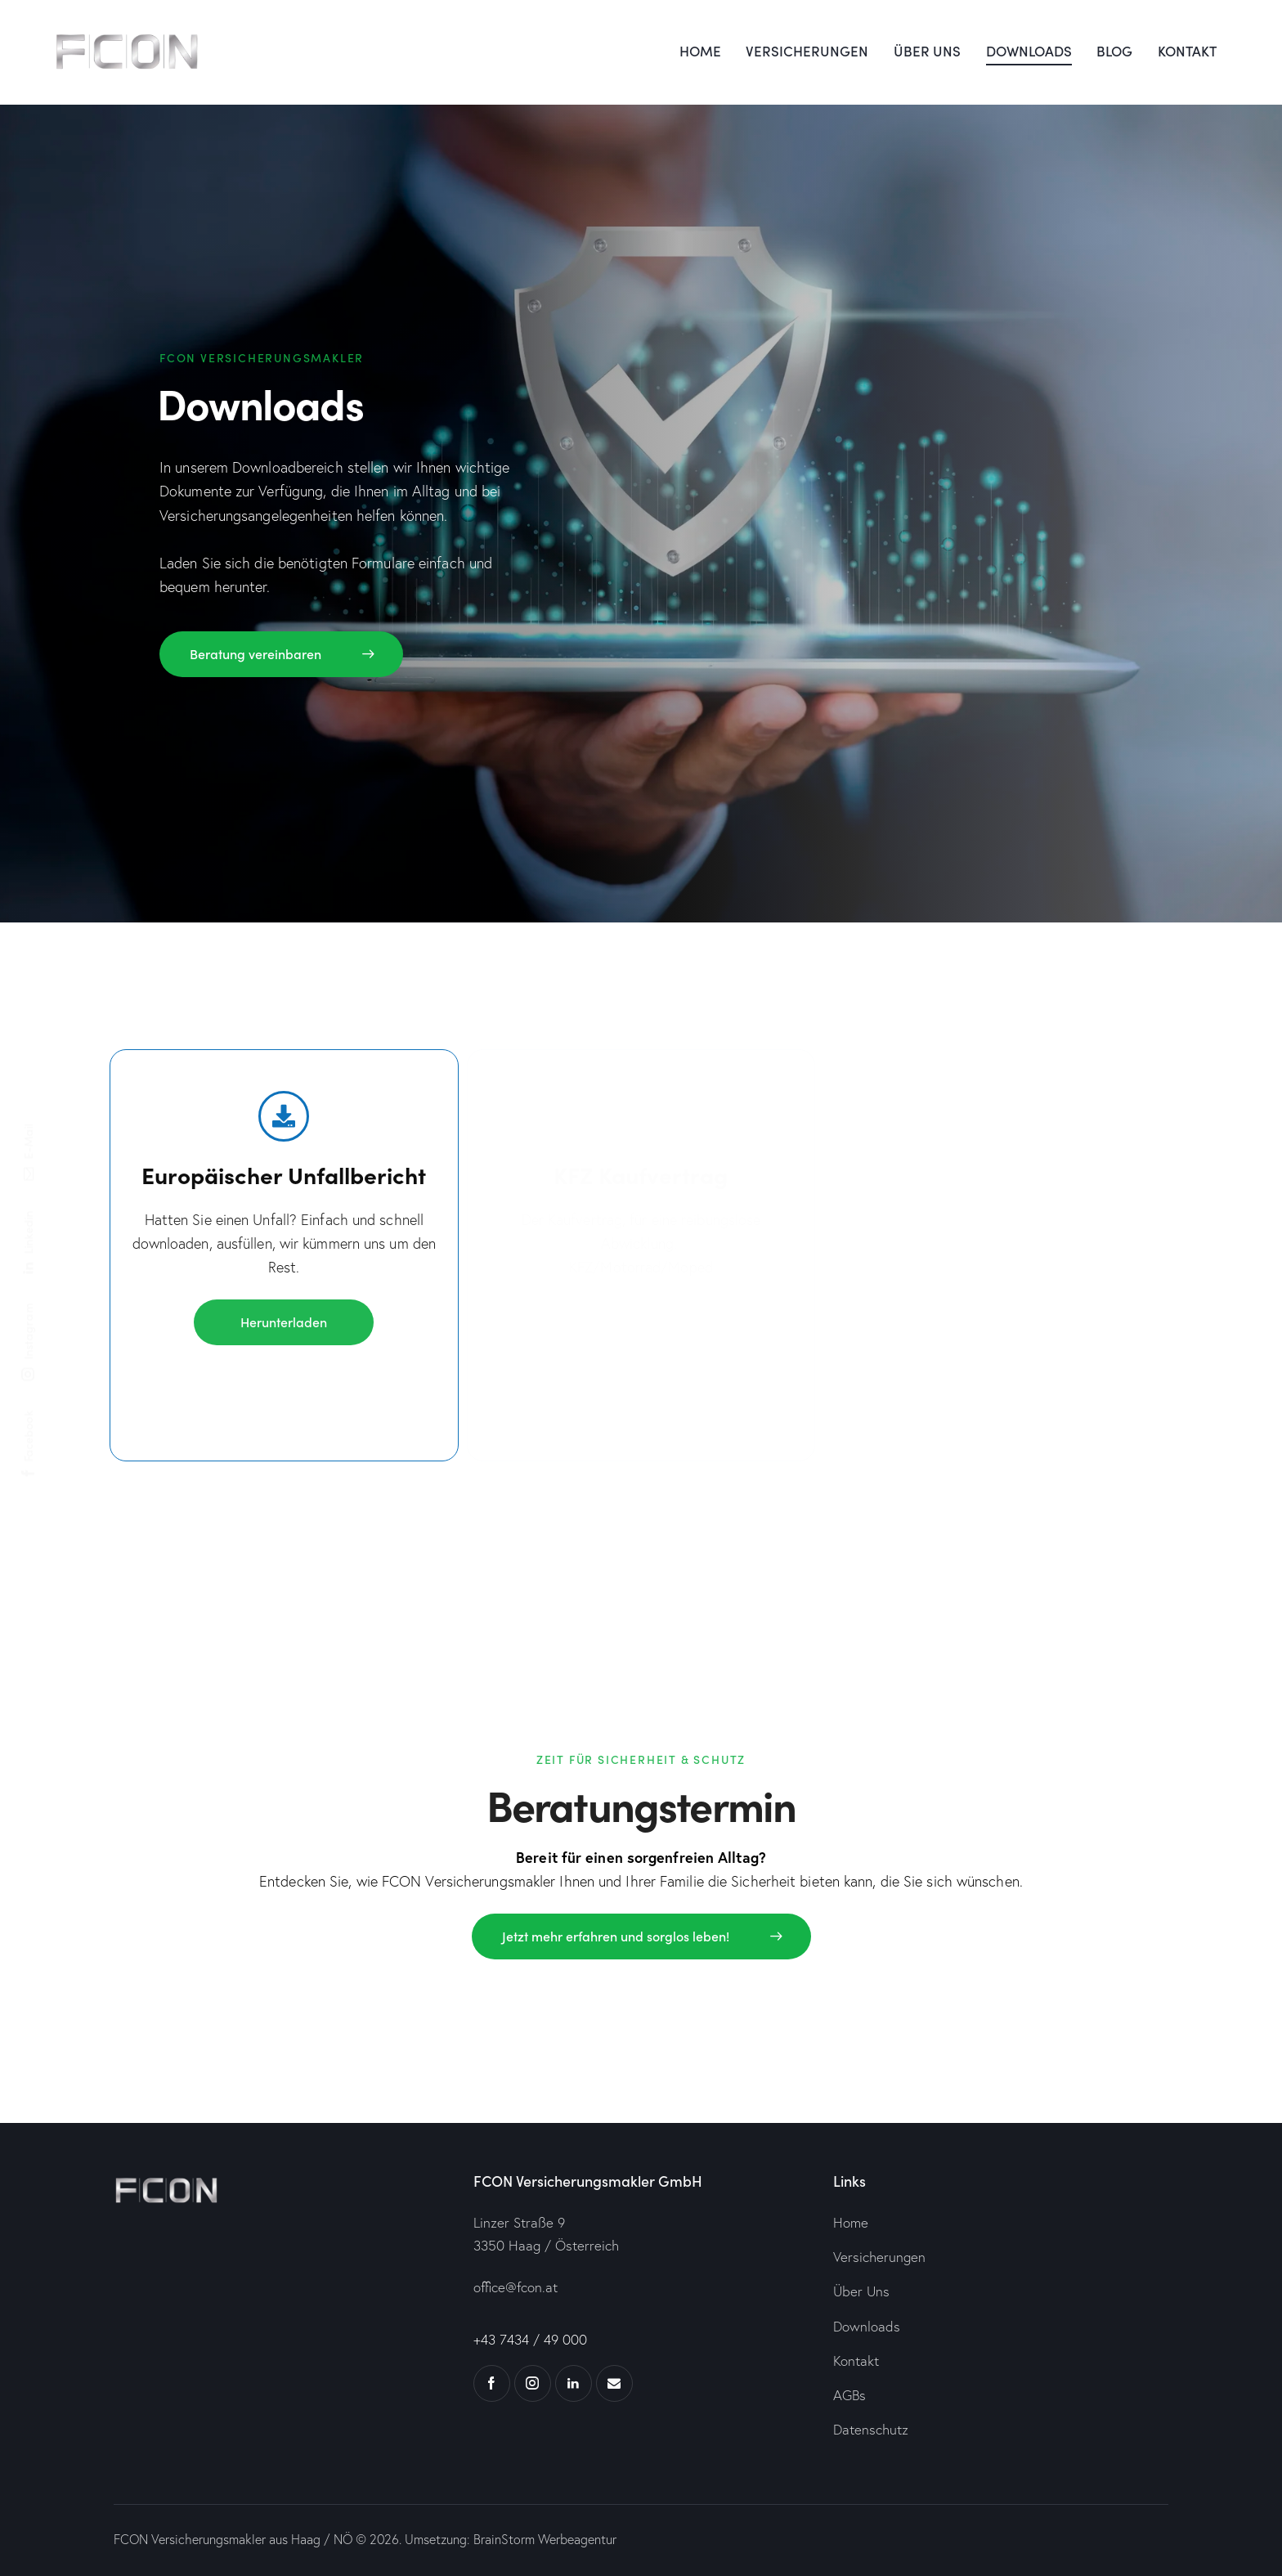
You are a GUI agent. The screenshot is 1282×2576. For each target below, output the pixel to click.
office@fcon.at (515, 2287)
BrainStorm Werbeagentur (544, 2539)
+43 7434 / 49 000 (530, 2339)
